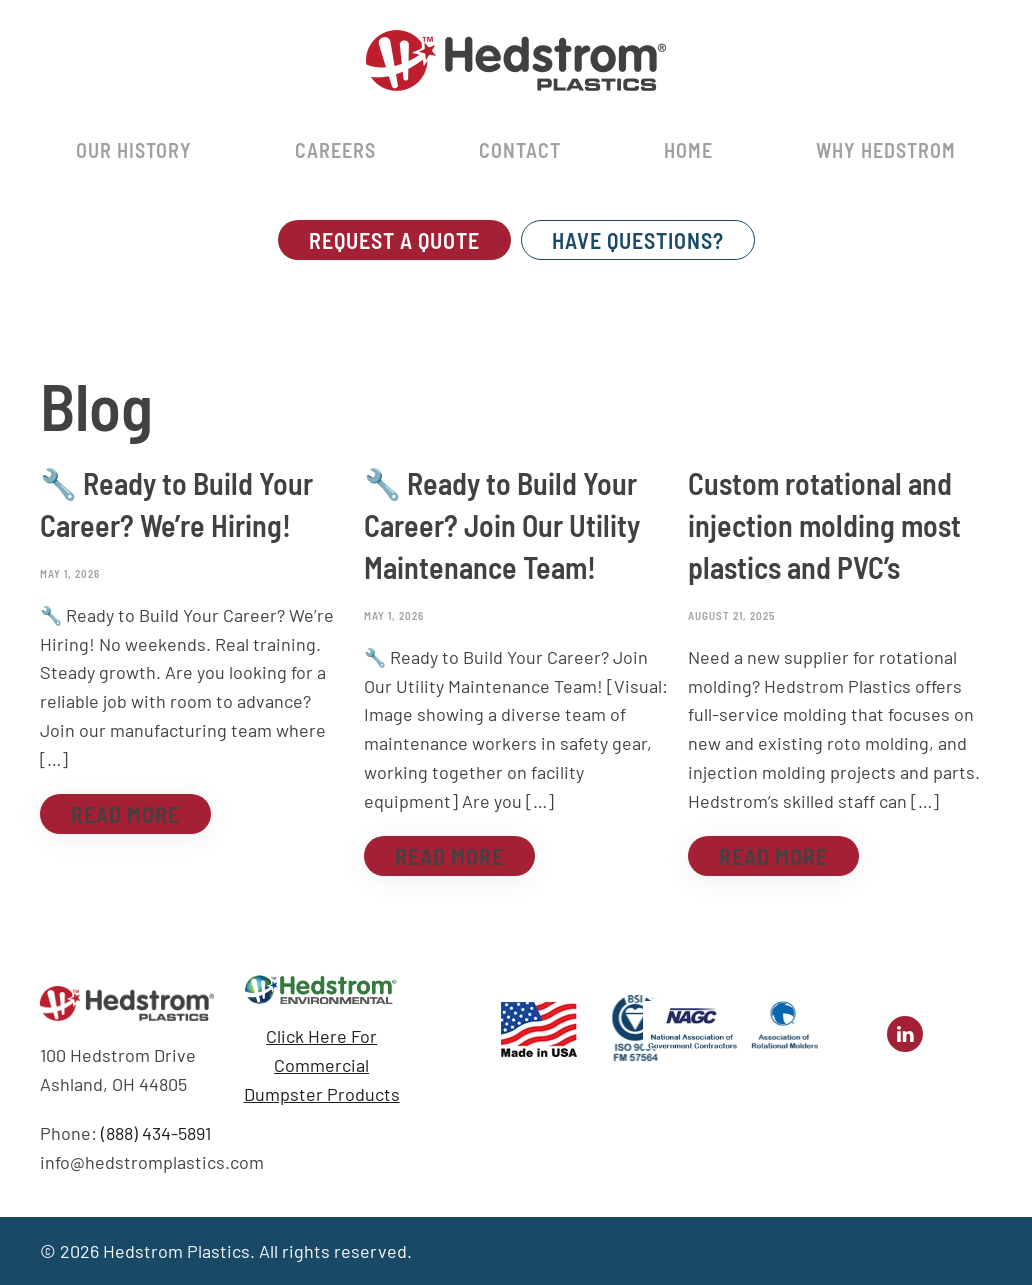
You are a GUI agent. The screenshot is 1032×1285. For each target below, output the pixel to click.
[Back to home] (516, 60)
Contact (520, 150)
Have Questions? (638, 240)
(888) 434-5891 (156, 1133)
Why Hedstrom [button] (886, 150)
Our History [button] (134, 150)
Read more (125, 814)
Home (688, 150)
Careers (335, 150)
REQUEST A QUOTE (394, 240)
